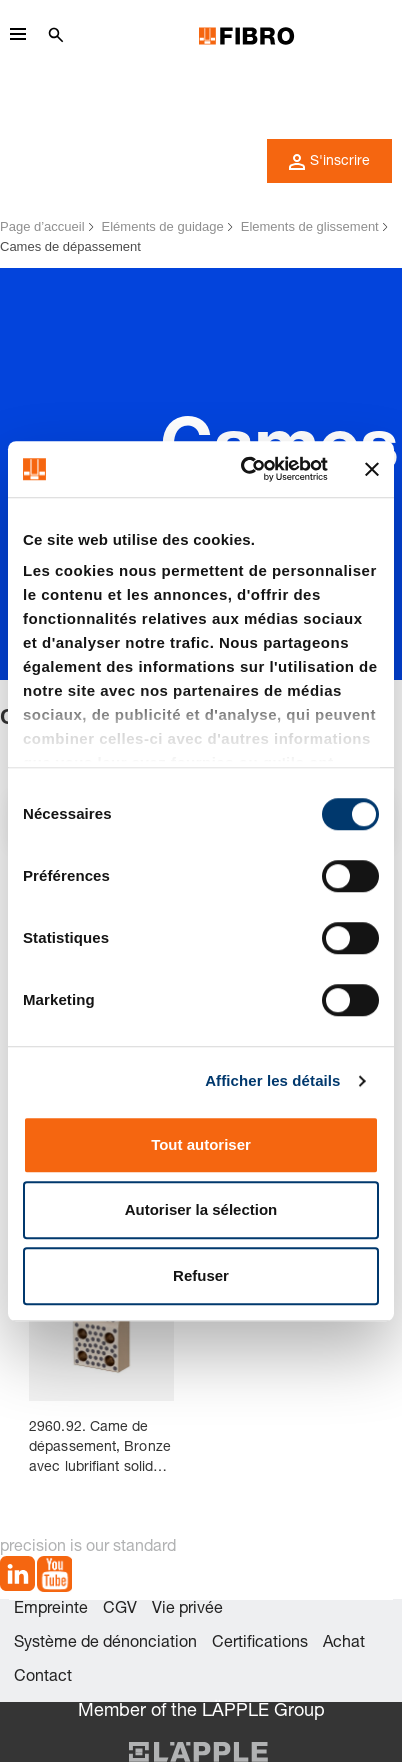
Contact (43, 1678)
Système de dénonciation (105, 1644)
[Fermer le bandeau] (372, 469)
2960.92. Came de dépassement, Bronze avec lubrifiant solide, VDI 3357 (100, 1449)
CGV (120, 1610)
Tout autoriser (201, 1144)
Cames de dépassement (70, 246)
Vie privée (187, 1610)
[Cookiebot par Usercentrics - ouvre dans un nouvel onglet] (246, 469)
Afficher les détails (272, 1080)
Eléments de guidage (163, 226)
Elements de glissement (310, 226)
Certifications (260, 1644)
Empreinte (51, 1610)
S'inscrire (329, 162)
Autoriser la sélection (201, 1209)
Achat (344, 1644)
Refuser (201, 1275)
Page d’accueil (42, 226)
